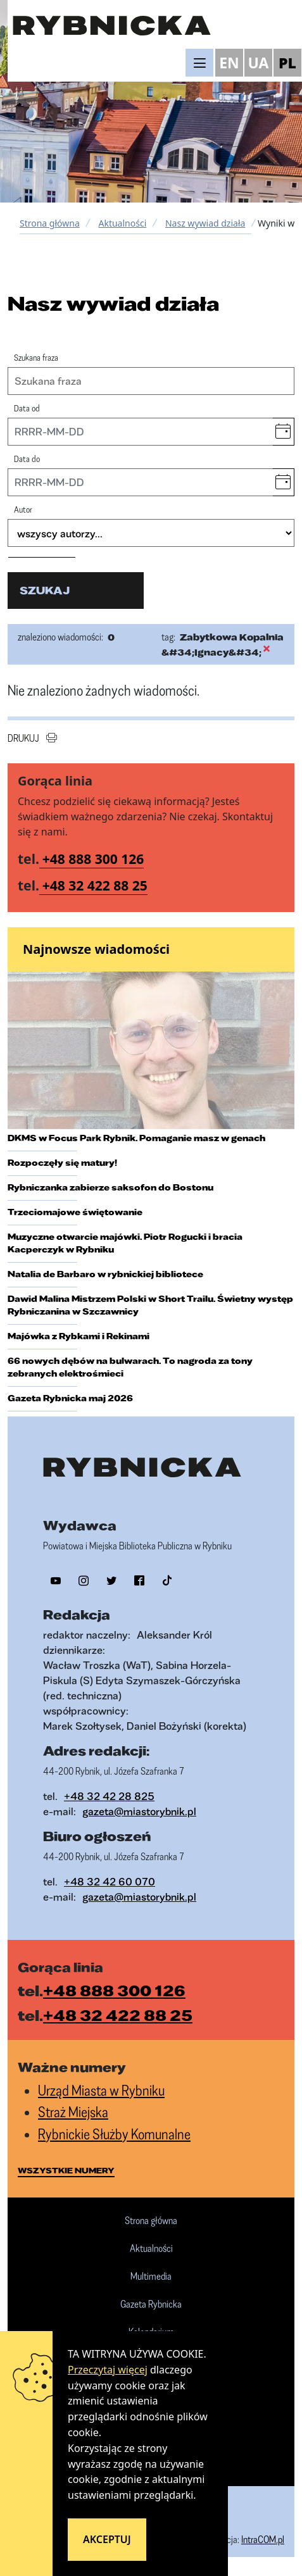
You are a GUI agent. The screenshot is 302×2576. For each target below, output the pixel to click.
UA (258, 63)
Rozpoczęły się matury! (62, 1163)
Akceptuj (107, 2539)
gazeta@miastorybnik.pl (139, 1811)
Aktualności (122, 223)
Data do (27, 458)
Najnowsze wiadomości (96, 949)
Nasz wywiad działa (205, 223)
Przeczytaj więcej (108, 2370)
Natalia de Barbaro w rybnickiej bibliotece (105, 1274)
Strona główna (50, 223)
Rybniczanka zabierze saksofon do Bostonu (110, 1187)
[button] (283, 432)
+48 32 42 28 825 (109, 1796)
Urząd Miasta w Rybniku (101, 2090)
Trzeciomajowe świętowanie (75, 1212)
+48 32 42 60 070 (109, 1881)
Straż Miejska (73, 2111)
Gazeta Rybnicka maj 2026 (70, 1398)
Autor (23, 509)
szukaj (45, 590)
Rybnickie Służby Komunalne (114, 2133)
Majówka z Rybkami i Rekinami (78, 1336)
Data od (27, 408)
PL (287, 63)
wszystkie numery (66, 2170)
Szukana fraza (36, 357)
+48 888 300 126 (93, 859)
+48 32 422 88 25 (95, 885)
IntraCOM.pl (262, 2539)
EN (229, 63)
